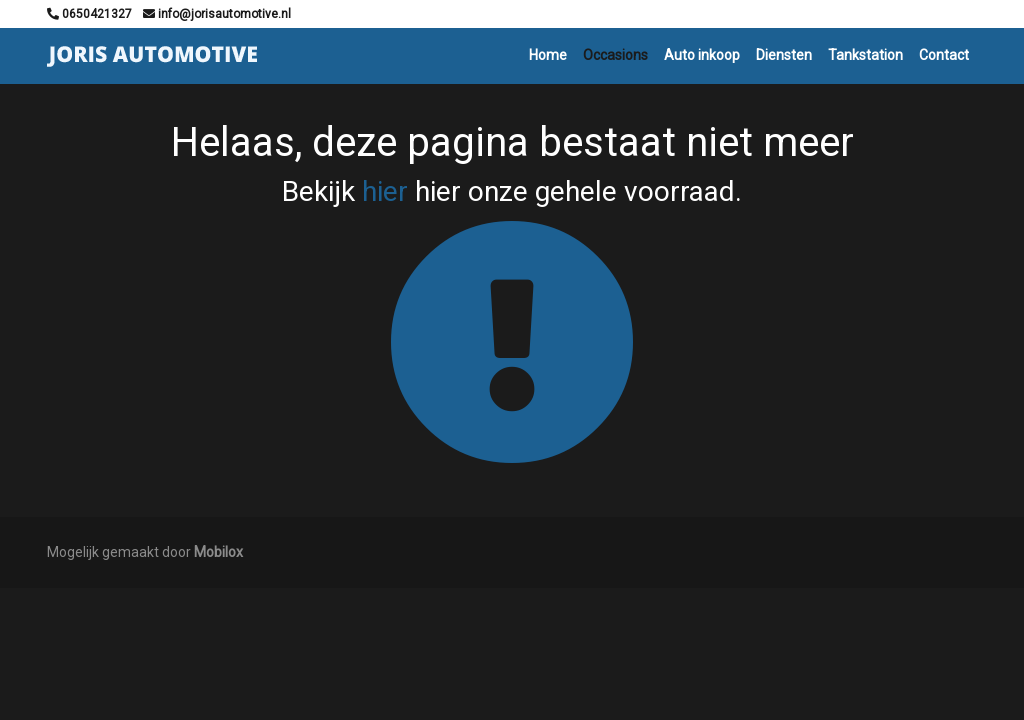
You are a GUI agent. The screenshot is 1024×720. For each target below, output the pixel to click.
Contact (944, 55)
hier (385, 191)
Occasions (615, 55)
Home (548, 55)
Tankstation (865, 55)
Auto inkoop (702, 55)
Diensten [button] (784, 55)
